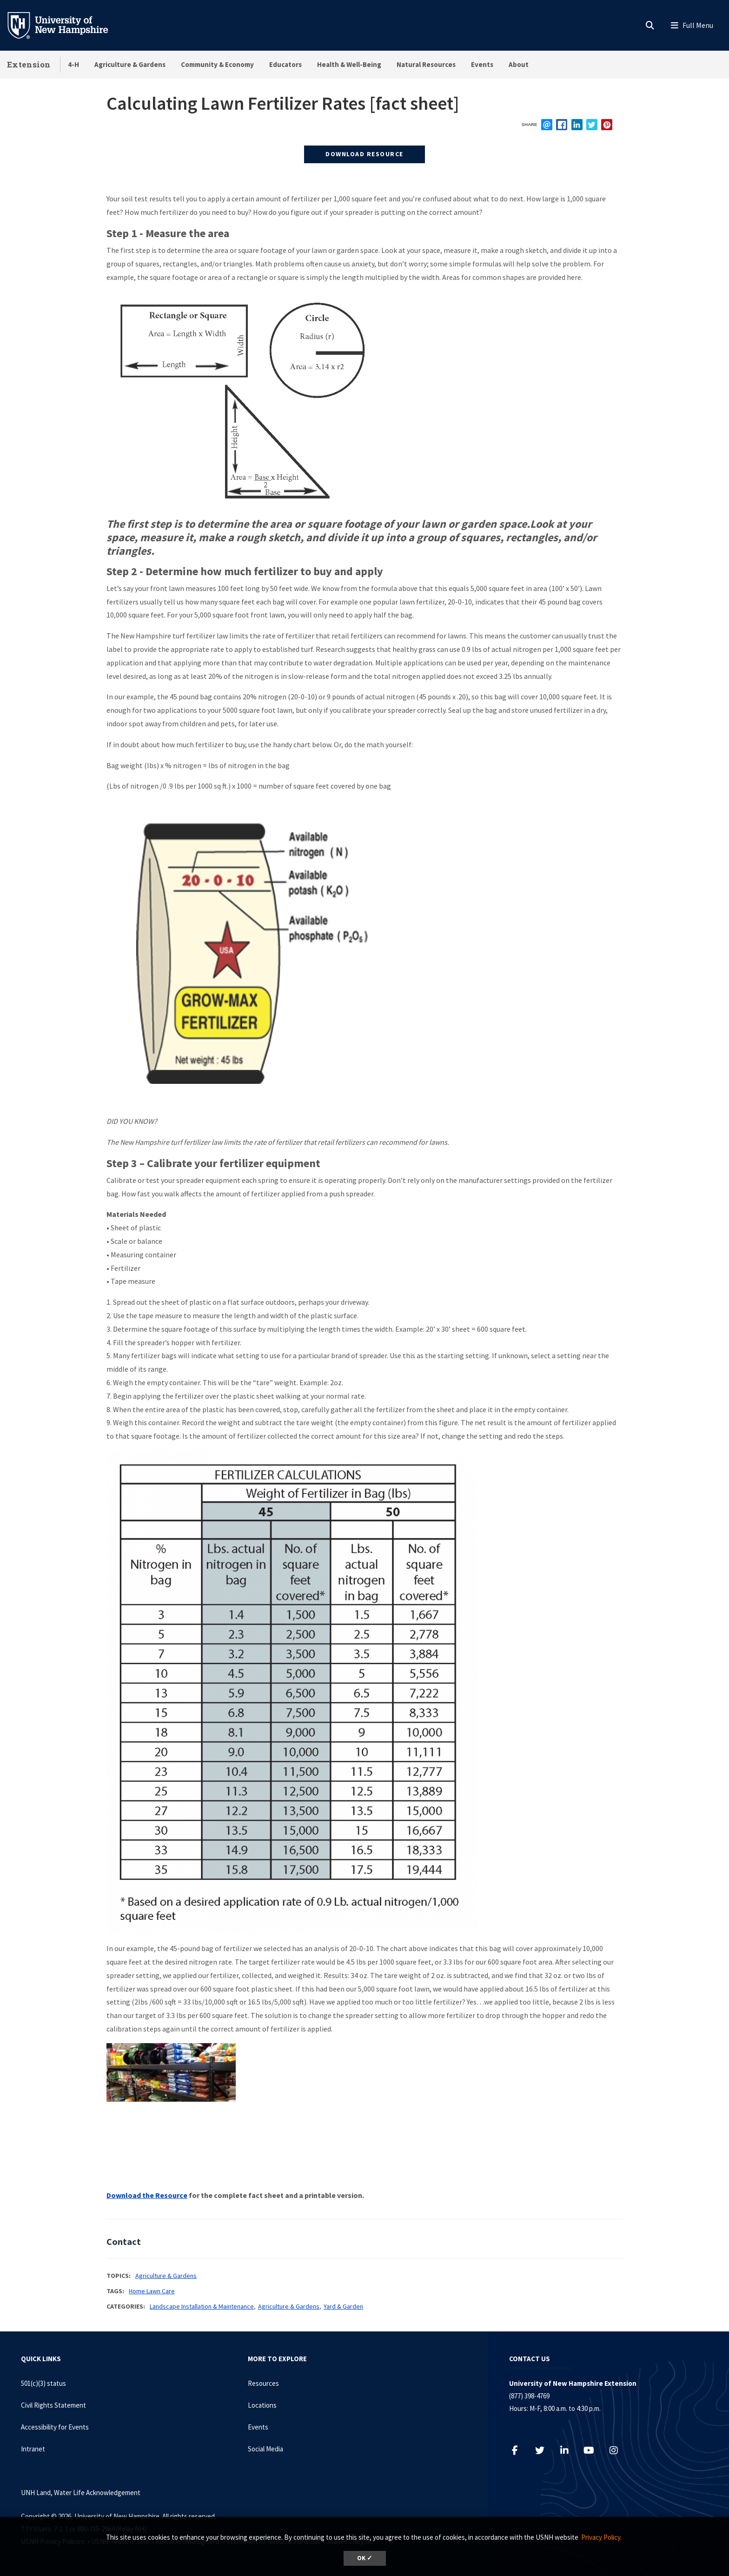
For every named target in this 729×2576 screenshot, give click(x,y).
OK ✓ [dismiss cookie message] (364, 2558)
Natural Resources (426, 64)
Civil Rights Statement (53, 2405)
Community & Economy (217, 64)
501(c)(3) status (43, 2383)
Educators (285, 64)
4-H (73, 64)
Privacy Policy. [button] (601, 2537)
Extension (29, 64)
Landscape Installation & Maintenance (202, 2306)
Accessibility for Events (55, 2427)
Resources (263, 2383)
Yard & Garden (343, 2306)
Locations (262, 2405)
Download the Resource (146, 2195)
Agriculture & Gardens (130, 64)
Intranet (33, 2448)
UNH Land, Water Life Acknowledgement (80, 2492)
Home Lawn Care (152, 2291)
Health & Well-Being (349, 64)
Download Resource (364, 154)
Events (482, 64)
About (519, 64)
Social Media (265, 2448)
